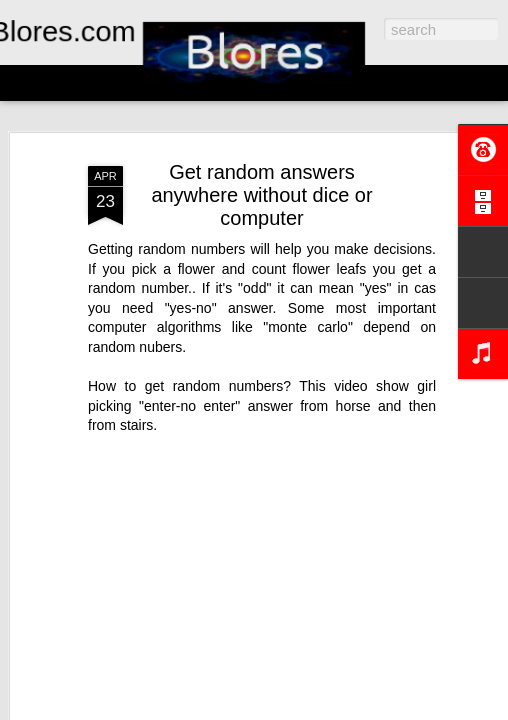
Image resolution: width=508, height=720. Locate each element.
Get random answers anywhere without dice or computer (261, 195)
